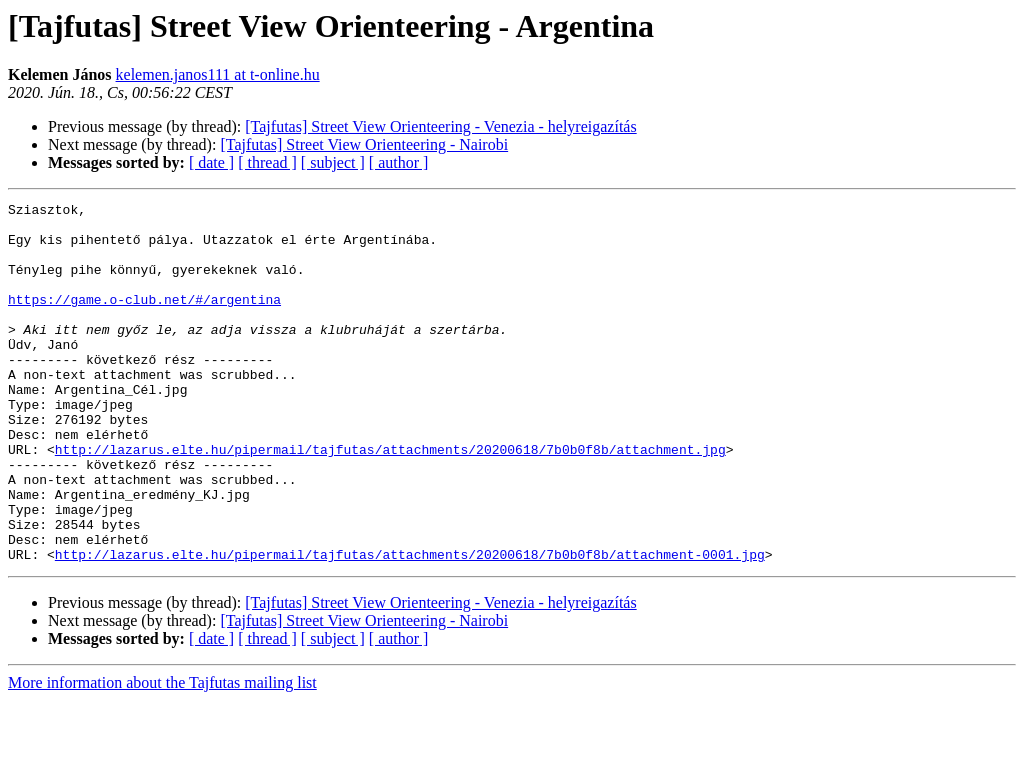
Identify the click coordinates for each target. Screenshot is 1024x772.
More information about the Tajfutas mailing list (162, 754)
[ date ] (211, 162)
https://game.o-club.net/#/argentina (144, 320)
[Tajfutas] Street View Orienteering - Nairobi (364, 144)
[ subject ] (333, 162)
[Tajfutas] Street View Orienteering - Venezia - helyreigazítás (440, 126)
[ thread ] (267, 162)
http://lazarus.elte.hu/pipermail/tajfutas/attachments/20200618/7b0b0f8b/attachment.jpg (390, 500)
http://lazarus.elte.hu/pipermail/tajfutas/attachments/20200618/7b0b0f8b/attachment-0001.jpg (410, 626)
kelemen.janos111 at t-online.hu (218, 74)
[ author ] (399, 162)
